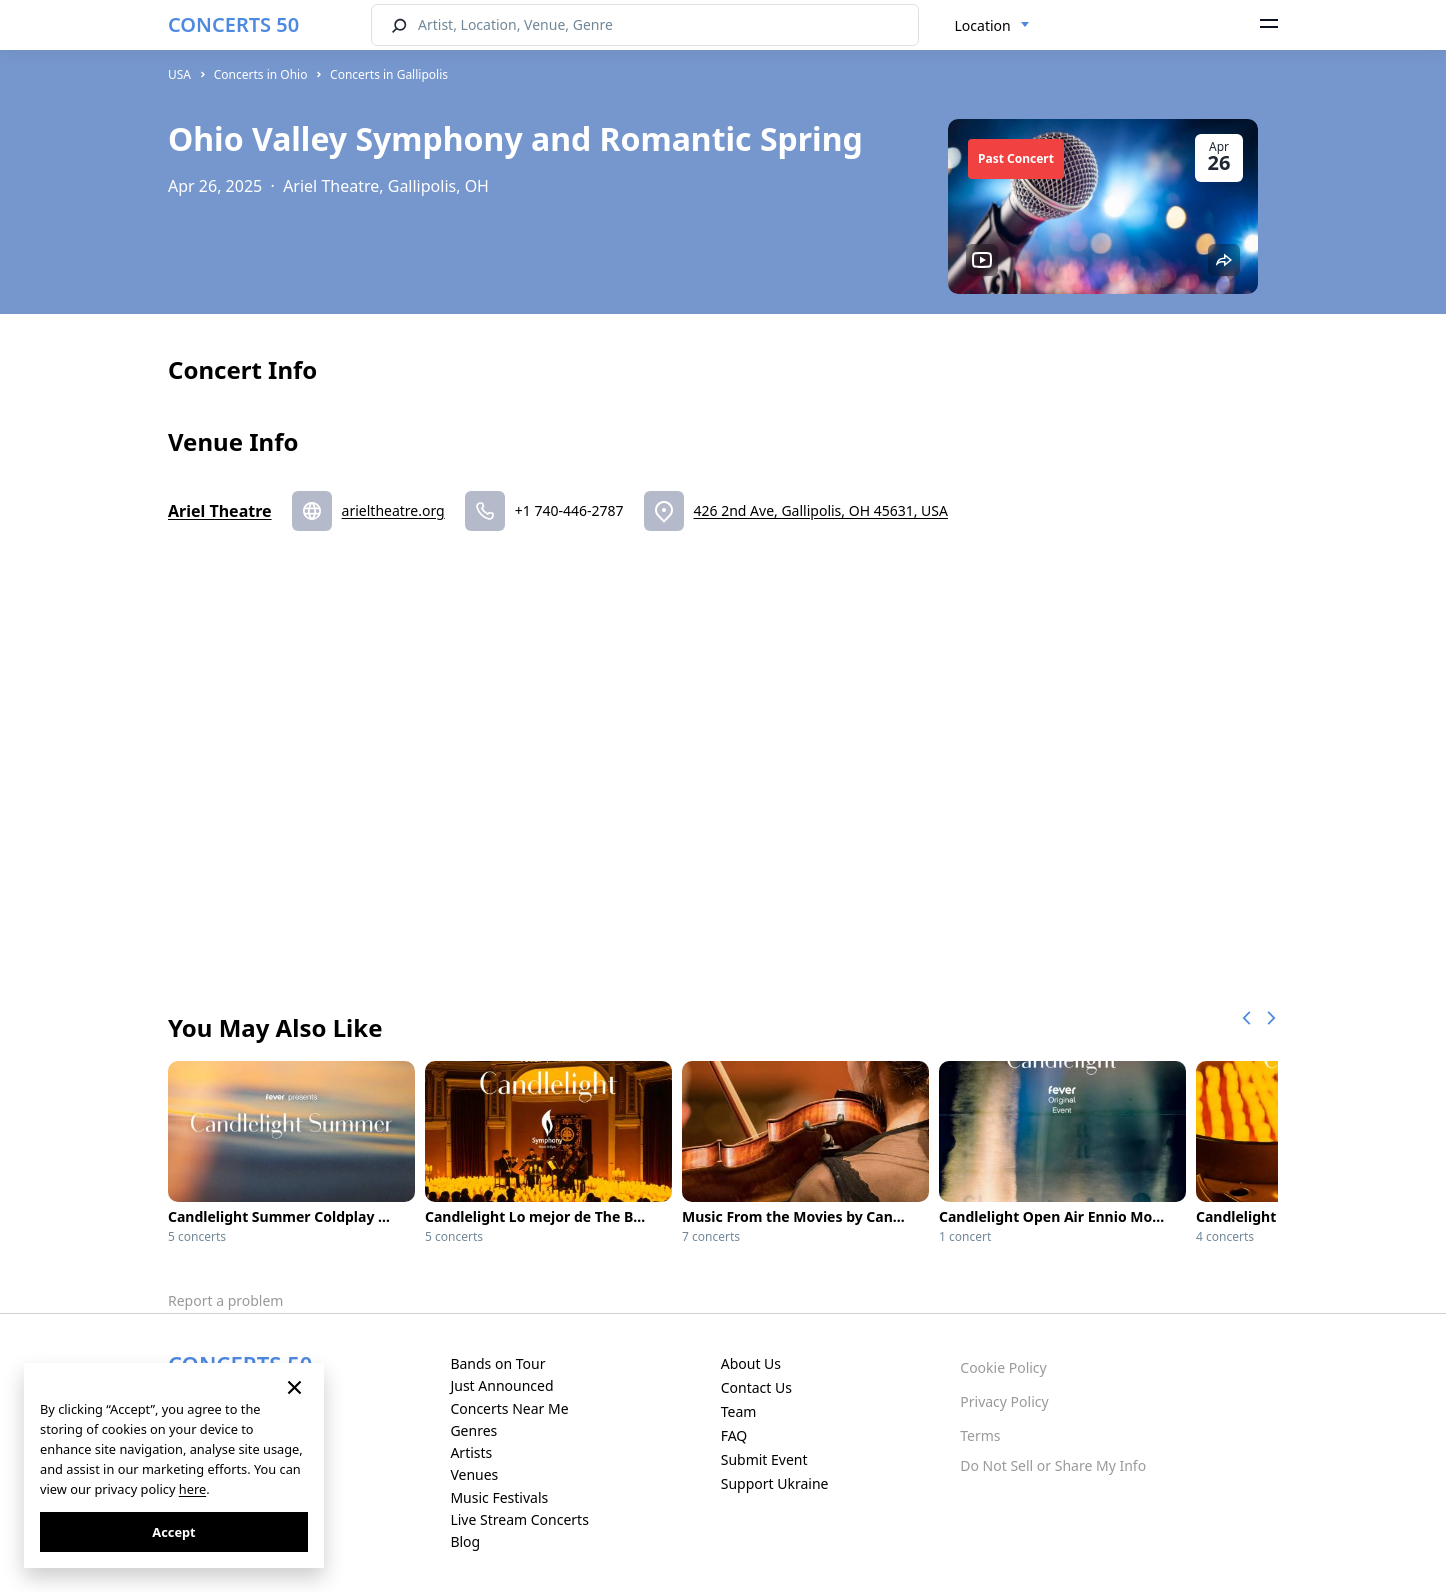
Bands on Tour (497, 1363)
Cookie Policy (1003, 1367)
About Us (751, 1363)
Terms (980, 1435)
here (192, 1489)
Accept (173, 1532)
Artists (471, 1452)
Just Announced (501, 1385)
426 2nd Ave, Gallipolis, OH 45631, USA (821, 510)
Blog (465, 1541)
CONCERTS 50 (233, 24)
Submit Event (764, 1459)
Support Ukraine (775, 1483)
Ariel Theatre (220, 511)
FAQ (734, 1435)
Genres (473, 1430)
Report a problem (225, 1300)
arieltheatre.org (393, 510)
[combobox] (992, 26)
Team (739, 1411)
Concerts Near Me (509, 1408)
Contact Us (756, 1387)
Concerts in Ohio (261, 74)
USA (179, 74)
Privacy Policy (1004, 1401)
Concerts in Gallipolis (389, 74)
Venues (474, 1474)
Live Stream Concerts (519, 1519)
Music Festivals (499, 1497)
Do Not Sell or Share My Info (1053, 1465)
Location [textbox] (983, 25)
